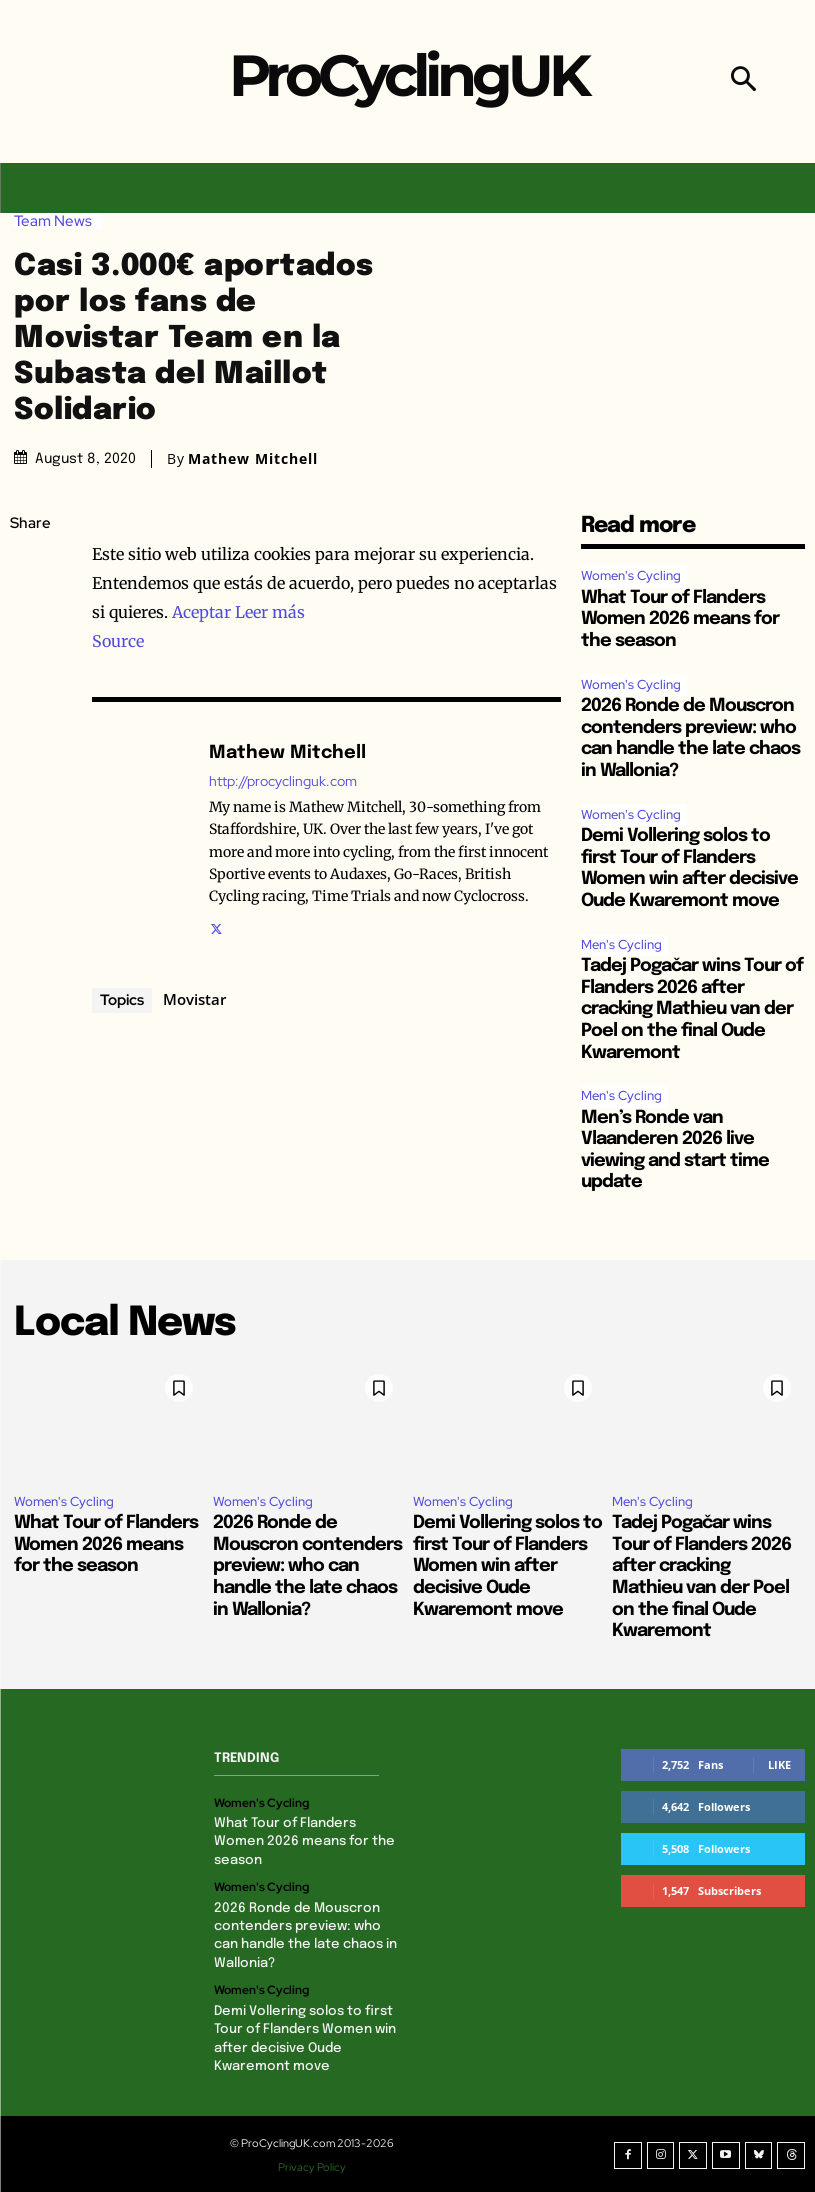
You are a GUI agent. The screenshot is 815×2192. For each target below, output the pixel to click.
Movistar (194, 999)
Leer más (270, 612)
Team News (58, 221)
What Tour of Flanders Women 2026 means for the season (680, 619)
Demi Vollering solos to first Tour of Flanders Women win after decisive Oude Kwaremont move (507, 1566)
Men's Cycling (621, 944)
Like (779, 1764)
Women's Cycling (631, 575)
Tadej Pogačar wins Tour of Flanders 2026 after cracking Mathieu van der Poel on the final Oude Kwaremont (692, 1009)
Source (118, 641)
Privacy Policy (313, 2165)
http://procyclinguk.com (283, 781)
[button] (743, 81)
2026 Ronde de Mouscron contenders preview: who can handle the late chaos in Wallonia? (307, 1566)
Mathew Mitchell (253, 459)
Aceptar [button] (201, 612)
